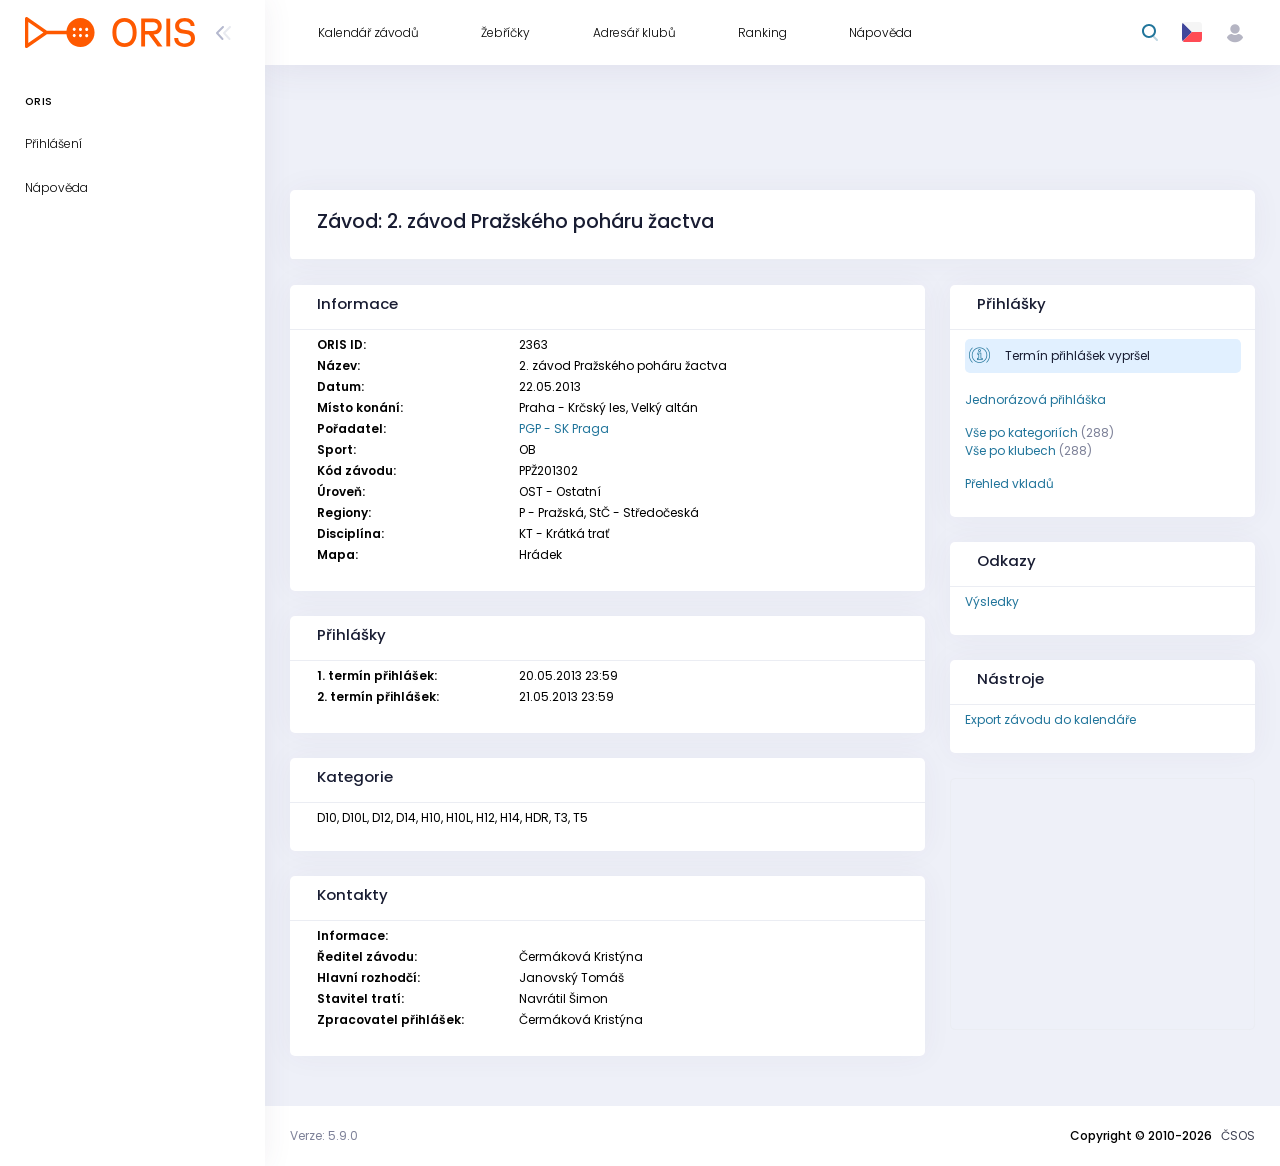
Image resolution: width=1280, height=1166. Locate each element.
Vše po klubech (1010, 450)
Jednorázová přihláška (1035, 399)
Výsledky (992, 601)
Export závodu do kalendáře (1050, 719)
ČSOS (1238, 1135)
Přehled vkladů (1009, 483)
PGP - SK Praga (564, 428)
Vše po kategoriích (1021, 432)
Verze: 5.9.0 (324, 1135)
